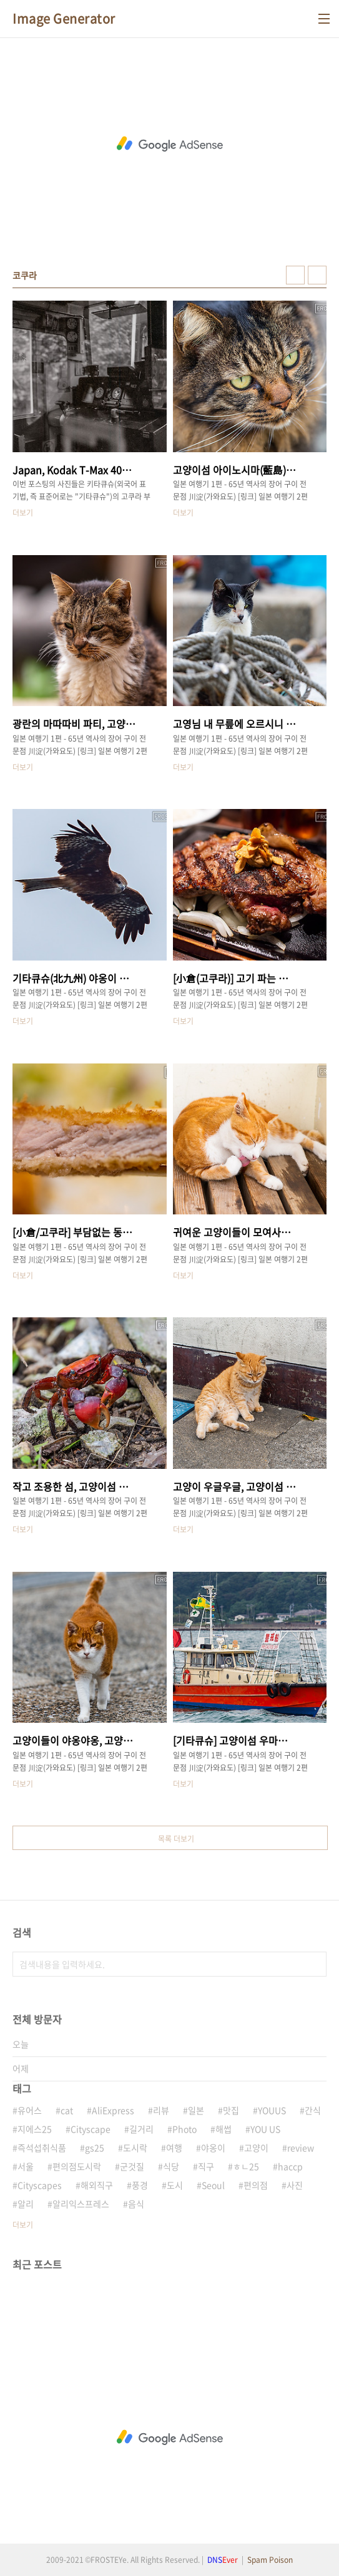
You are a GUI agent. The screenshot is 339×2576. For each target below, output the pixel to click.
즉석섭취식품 (41, 2147)
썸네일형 (295, 275)
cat (67, 2110)
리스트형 (317, 275)
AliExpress (113, 2110)
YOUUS (272, 2110)
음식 (136, 2203)
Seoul (213, 2185)
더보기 (22, 2224)
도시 (175, 2185)
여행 (174, 2147)
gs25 (94, 2147)
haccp (290, 2166)
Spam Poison (270, 2559)
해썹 (223, 2129)
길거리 (141, 2129)
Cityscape (91, 2129)
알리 (25, 2203)
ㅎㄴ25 (246, 2166)
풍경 (140, 2185)
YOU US (265, 2129)
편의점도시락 (76, 2166)
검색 (314, 1964)
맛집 (231, 2110)
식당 (171, 2166)
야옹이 (213, 2147)
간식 (313, 2110)
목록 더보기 (176, 1838)
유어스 (29, 2110)
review (300, 2147)
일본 (196, 2110)
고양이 (256, 2147)
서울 (25, 2166)
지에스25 (34, 2129)
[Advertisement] (169, 144)
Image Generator (63, 18)
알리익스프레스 (80, 2203)
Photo (184, 2129)
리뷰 (161, 2110)
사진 (295, 2185)
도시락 (135, 2147)
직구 (206, 2166)
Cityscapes (39, 2185)
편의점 (255, 2185)
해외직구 (97, 2185)
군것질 (132, 2166)
